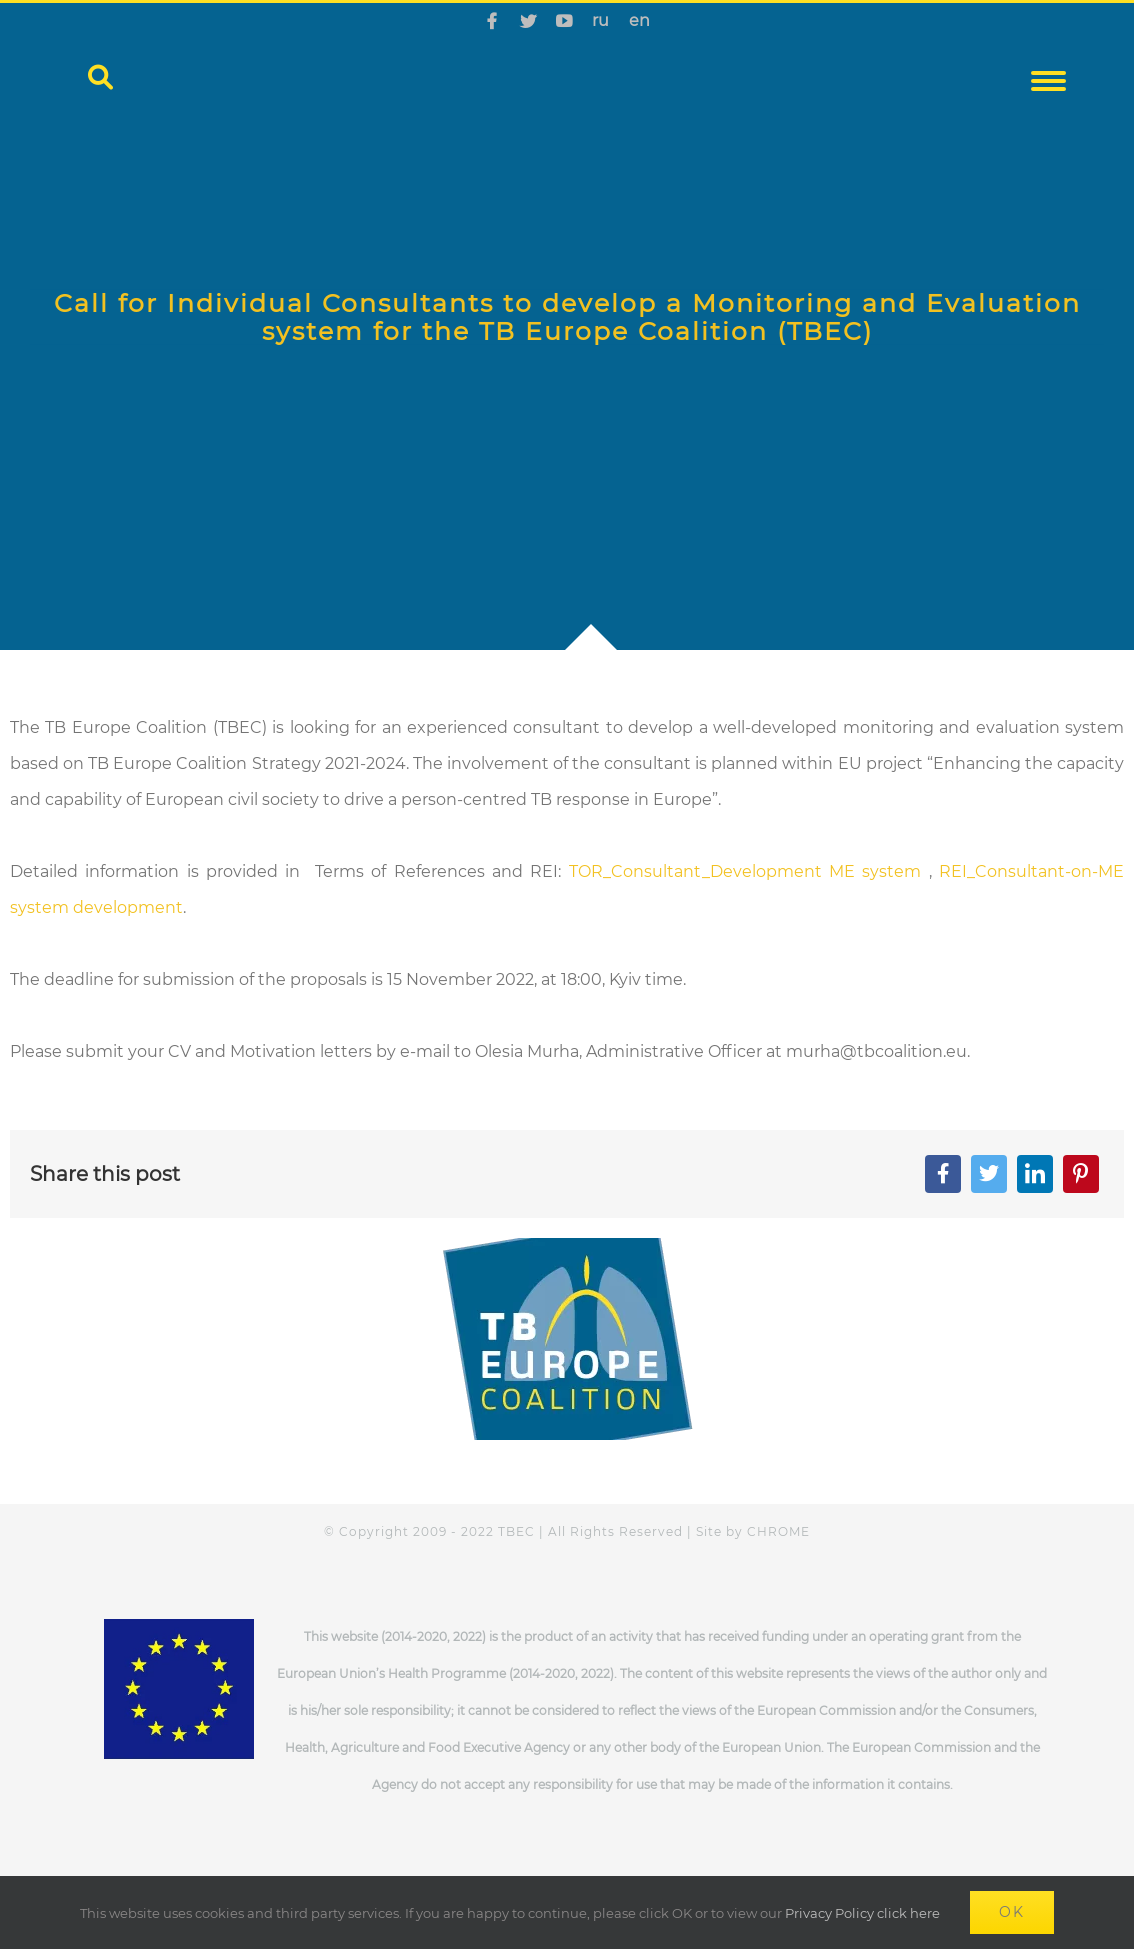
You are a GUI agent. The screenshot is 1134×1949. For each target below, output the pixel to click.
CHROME (778, 1531)
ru (600, 20)
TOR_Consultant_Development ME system (745, 871)
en (639, 20)
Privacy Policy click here (862, 1913)
